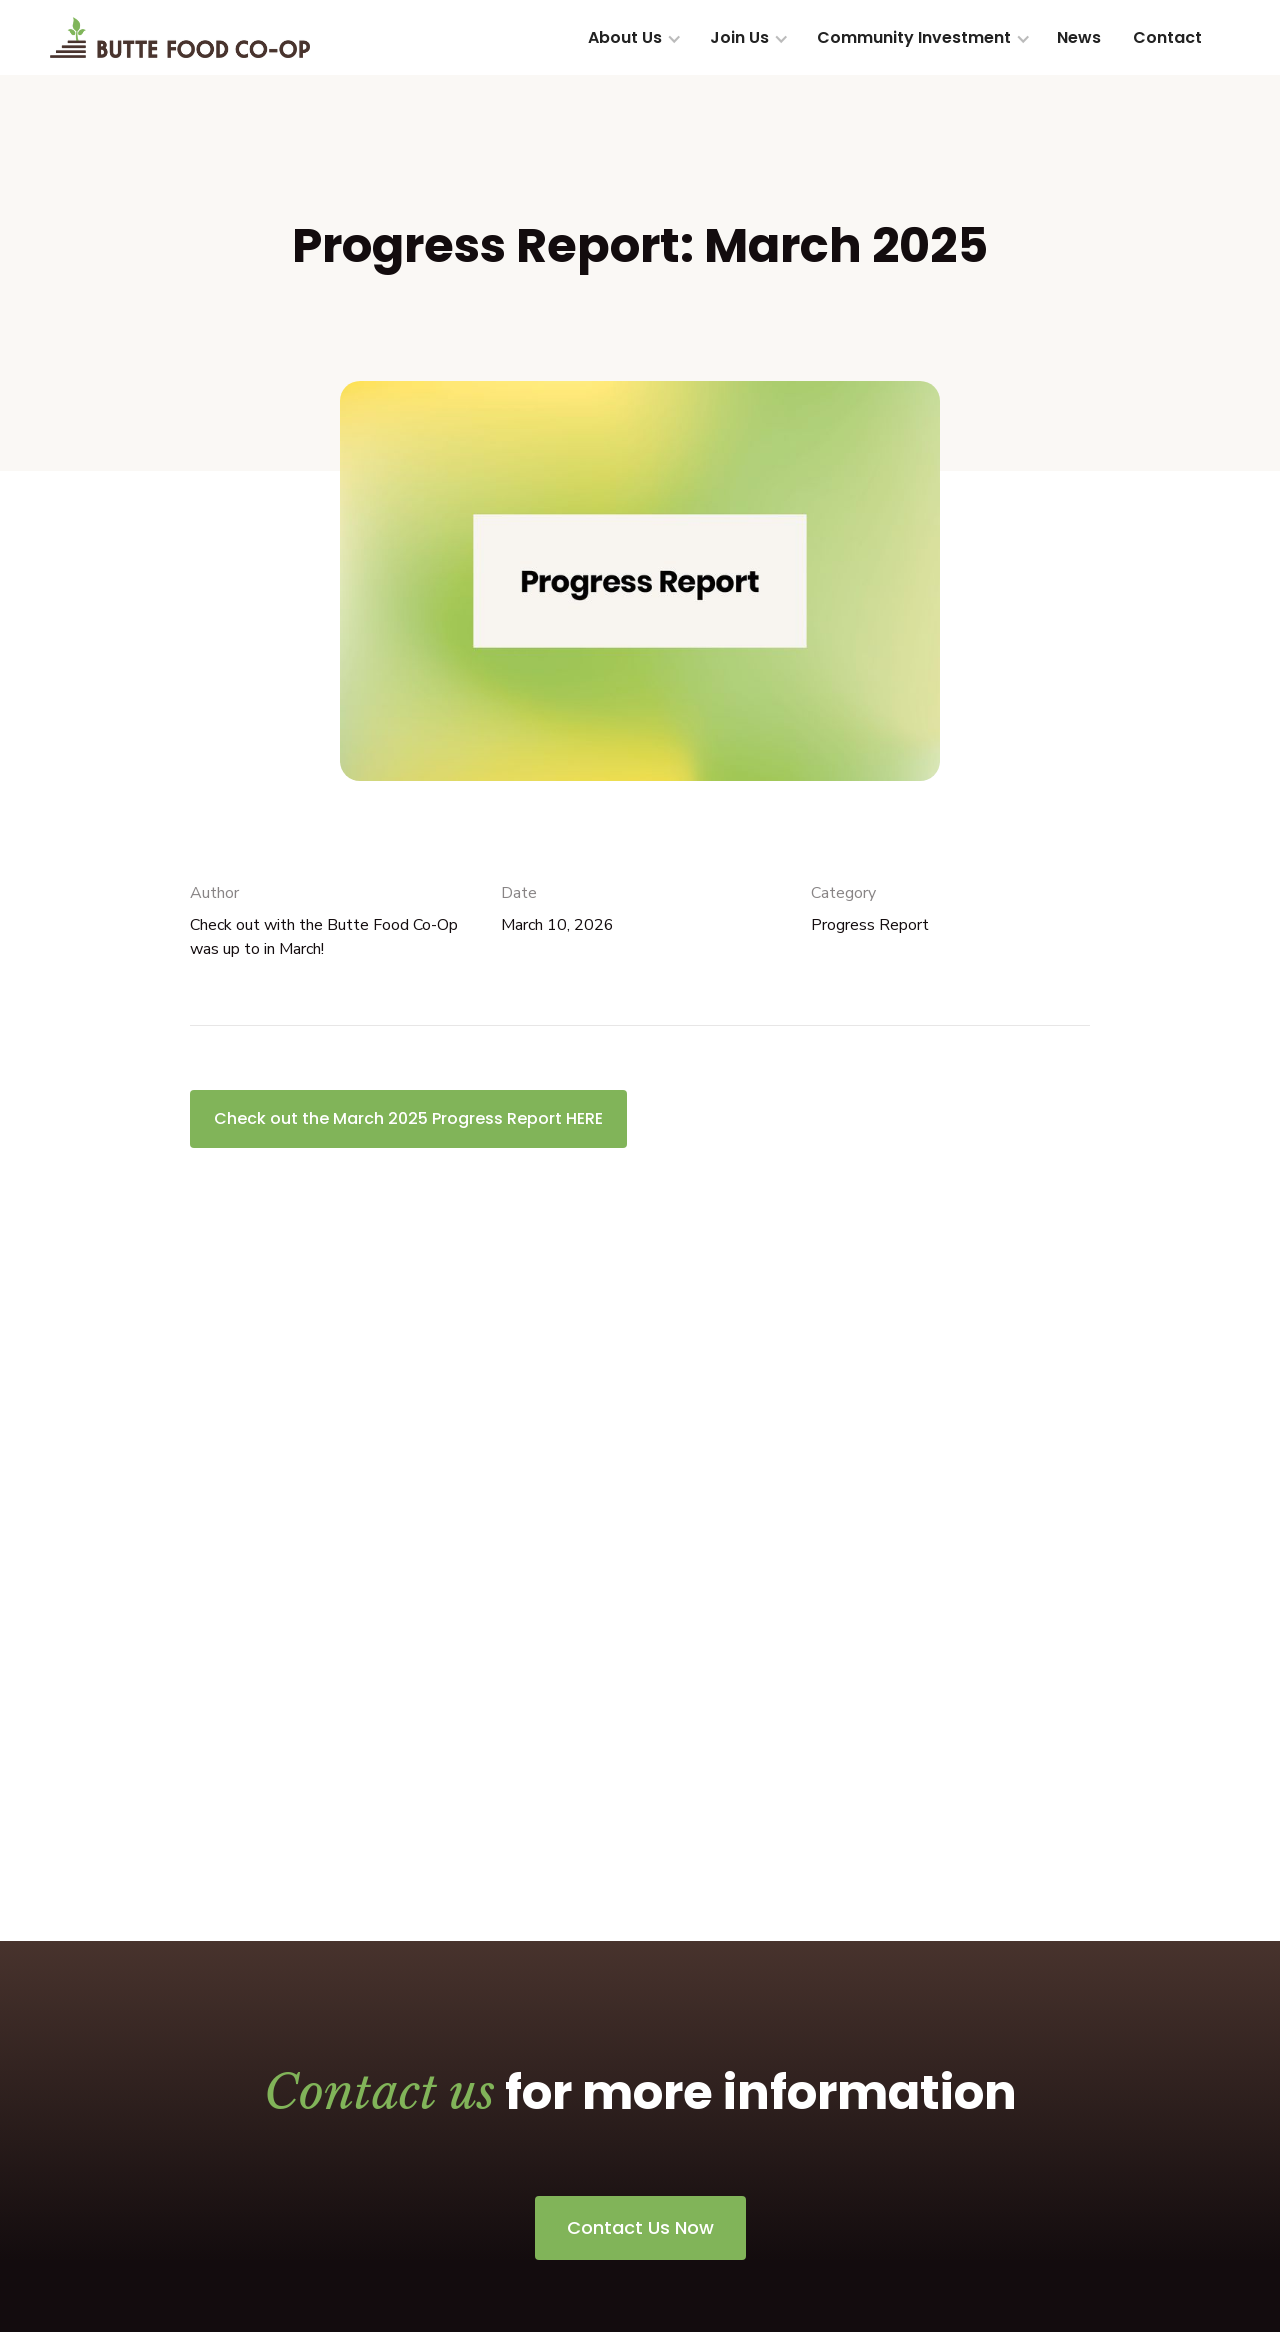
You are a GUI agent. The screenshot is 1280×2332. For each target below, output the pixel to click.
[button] (633, 38)
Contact (1167, 37)
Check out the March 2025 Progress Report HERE (408, 1118)
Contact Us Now (640, 2227)
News (1079, 37)
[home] (180, 37)
